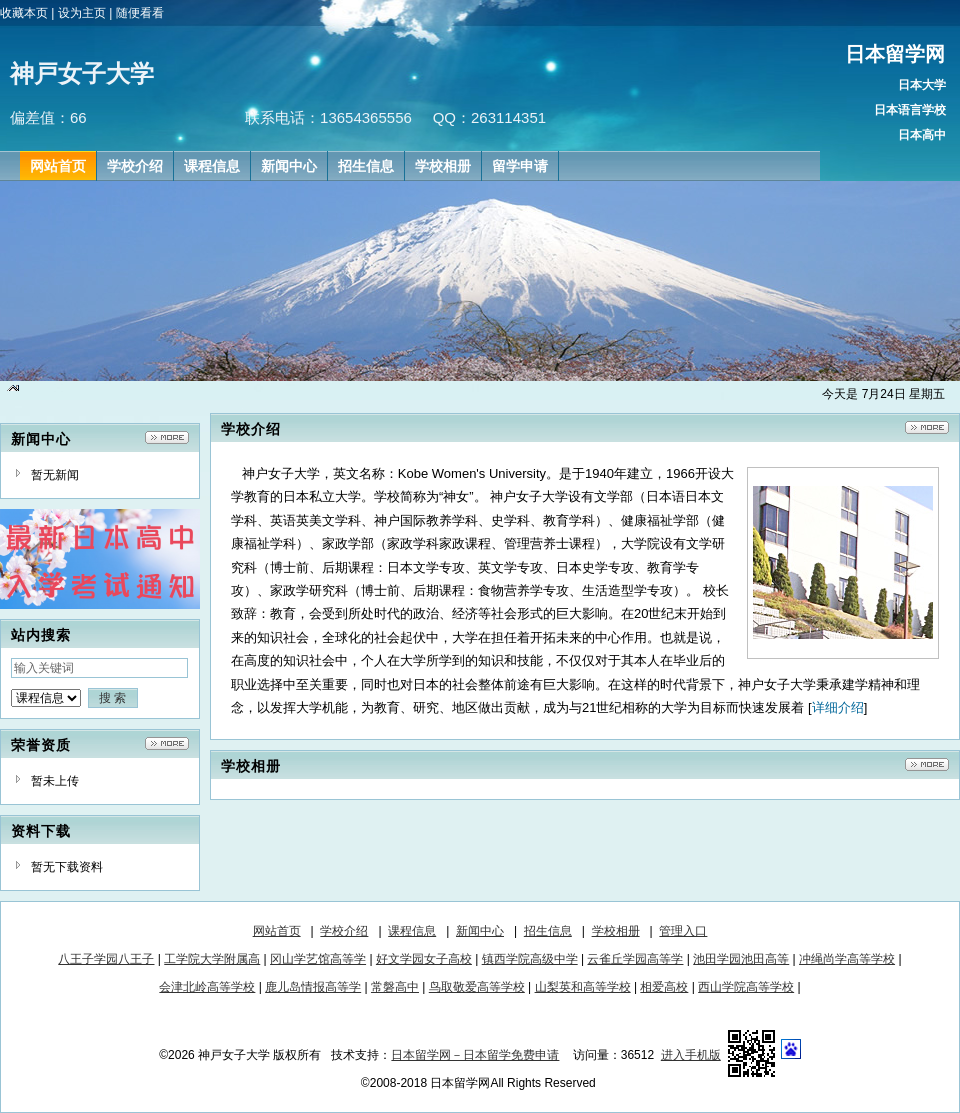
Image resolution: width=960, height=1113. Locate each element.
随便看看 (140, 13)
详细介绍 (838, 707)
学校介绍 (344, 931)
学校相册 (616, 931)
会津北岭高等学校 (207, 987)
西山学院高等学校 (746, 987)
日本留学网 (895, 54)
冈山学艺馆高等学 (318, 959)
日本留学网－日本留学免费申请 (475, 1055)
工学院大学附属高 (212, 959)
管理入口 (683, 931)
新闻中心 (480, 931)
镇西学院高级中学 (530, 959)
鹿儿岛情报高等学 (313, 987)
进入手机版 (691, 1055)
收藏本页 (24, 13)
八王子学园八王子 (106, 959)
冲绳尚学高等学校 (847, 959)
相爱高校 (664, 987)
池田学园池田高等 (741, 959)
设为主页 (82, 13)
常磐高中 (395, 987)
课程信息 (412, 931)
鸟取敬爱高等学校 (477, 987)
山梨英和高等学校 (583, 987)
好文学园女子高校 (424, 959)
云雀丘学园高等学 (635, 959)
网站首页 (277, 931)
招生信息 (548, 931)
